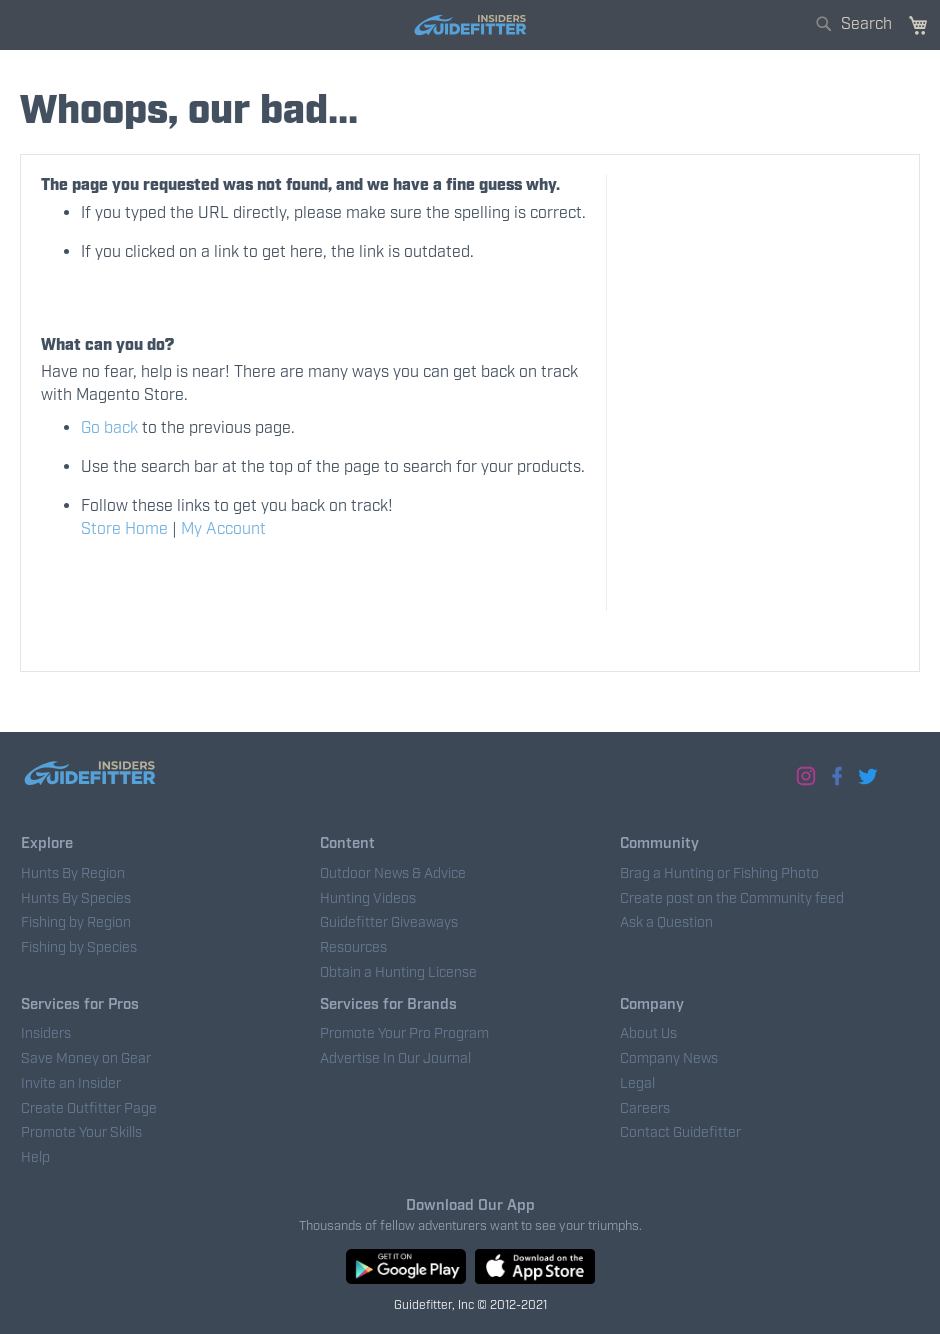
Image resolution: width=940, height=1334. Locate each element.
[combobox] (856, 19)
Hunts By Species (76, 899)
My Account (223, 529)
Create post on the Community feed (732, 899)
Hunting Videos (368, 899)
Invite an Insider (71, 1084)
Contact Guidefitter (680, 1133)
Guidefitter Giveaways (389, 923)
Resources (353, 948)
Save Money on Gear (86, 1059)
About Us (648, 1034)
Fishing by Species (79, 948)
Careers (645, 1109)
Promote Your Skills (81, 1133)
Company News (669, 1059)
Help (35, 1158)
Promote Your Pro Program (404, 1034)
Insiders (46, 1034)
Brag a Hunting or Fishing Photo (719, 874)
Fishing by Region (76, 923)
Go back (109, 428)
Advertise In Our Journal (395, 1059)
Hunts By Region (73, 874)
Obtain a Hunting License (398, 973)
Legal (637, 1084)
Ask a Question (666, 923)
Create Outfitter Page (89, 1109)
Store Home (124, 529)
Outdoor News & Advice (393, 874)
